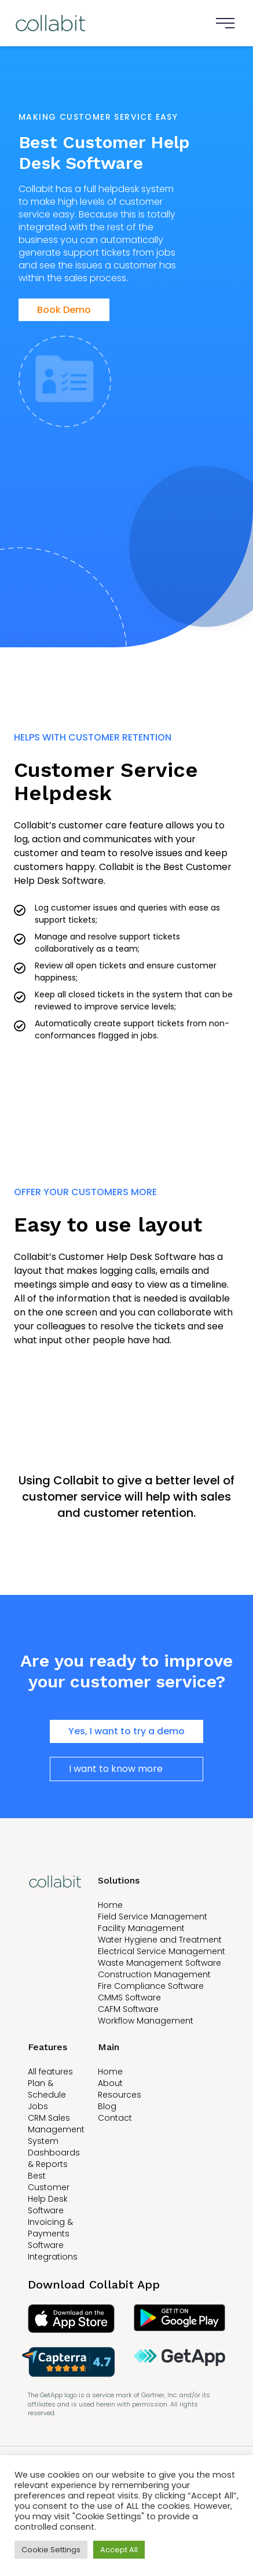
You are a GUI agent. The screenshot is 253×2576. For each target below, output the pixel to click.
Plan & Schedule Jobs (47, 2094)
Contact (115, 2118)
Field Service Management (152, 1916)
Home (110, 1905)
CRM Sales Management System (56, 2129)
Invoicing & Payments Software (50, 2233)
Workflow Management (145, 2020)
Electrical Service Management (161, 1951)
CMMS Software (129, 1997)
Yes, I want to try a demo (126, 1731)
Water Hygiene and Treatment (160, 1939)
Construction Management (154, 1974)
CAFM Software (128, 2009)
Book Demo (64, 309)
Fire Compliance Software (151, 1986)
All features (50, 2071)
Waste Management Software (159, 1963)
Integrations (53, 2256)
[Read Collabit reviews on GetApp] (180, 2362)
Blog (107, 2106)
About (110, 2083)
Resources (119, 2094)
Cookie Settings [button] (50, 2549)
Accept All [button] (119, 2549)
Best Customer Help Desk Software (48, 2193)
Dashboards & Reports (54, 2158)
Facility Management (141, 1928)
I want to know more (116, 1768)
